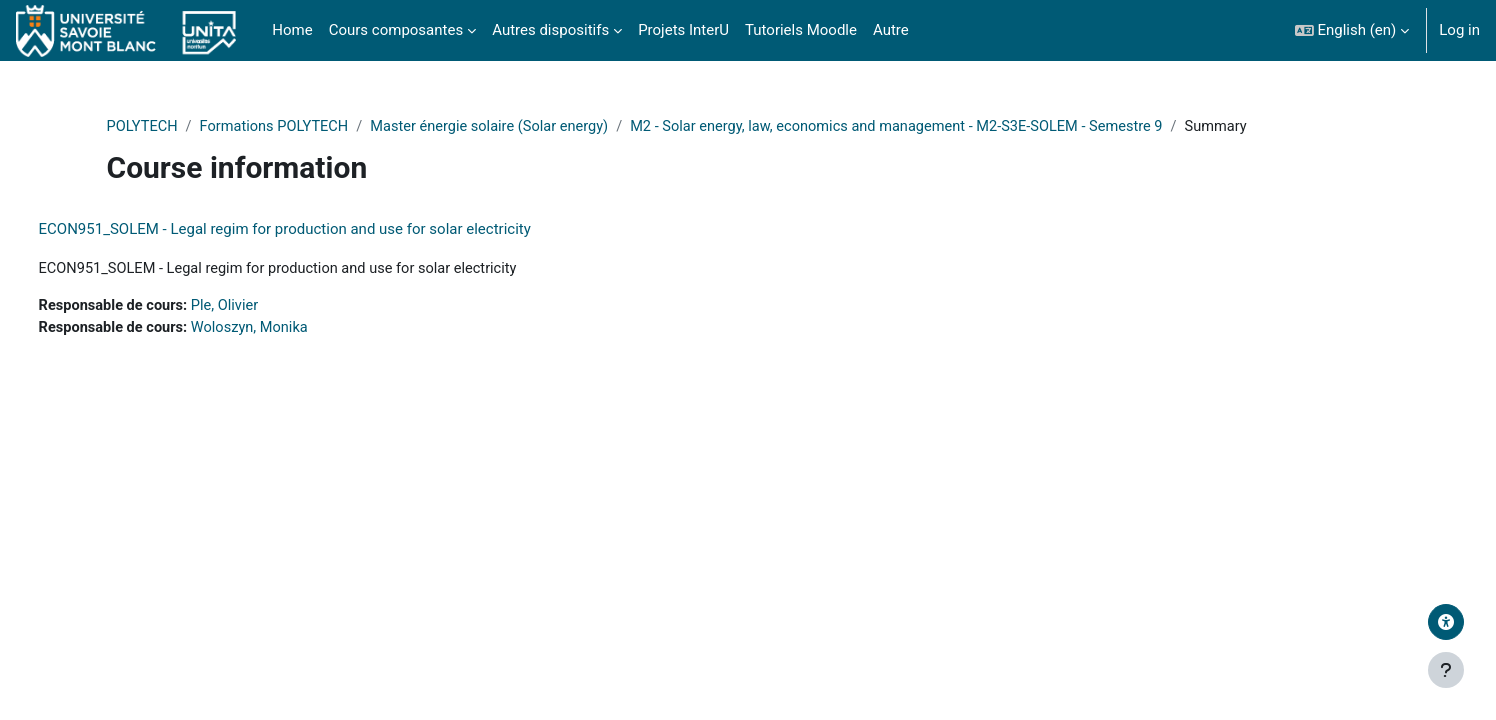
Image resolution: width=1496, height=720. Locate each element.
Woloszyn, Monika (293, 330)
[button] (1352, 30)
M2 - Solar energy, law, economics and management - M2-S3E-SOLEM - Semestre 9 (952, 127)
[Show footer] (1446, 670)
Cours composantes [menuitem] (396, 30)
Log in (1459, 30)
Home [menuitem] (292, 30)
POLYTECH (176, 127)
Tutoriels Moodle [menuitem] (801, 30)
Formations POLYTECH (312, 127)
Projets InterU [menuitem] (683, 30)
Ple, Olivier (267, 307)
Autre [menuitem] (891, 30)
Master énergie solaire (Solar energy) (533, 127)
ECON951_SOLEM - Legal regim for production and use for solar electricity (322, 230)
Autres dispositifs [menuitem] (550, 30)
